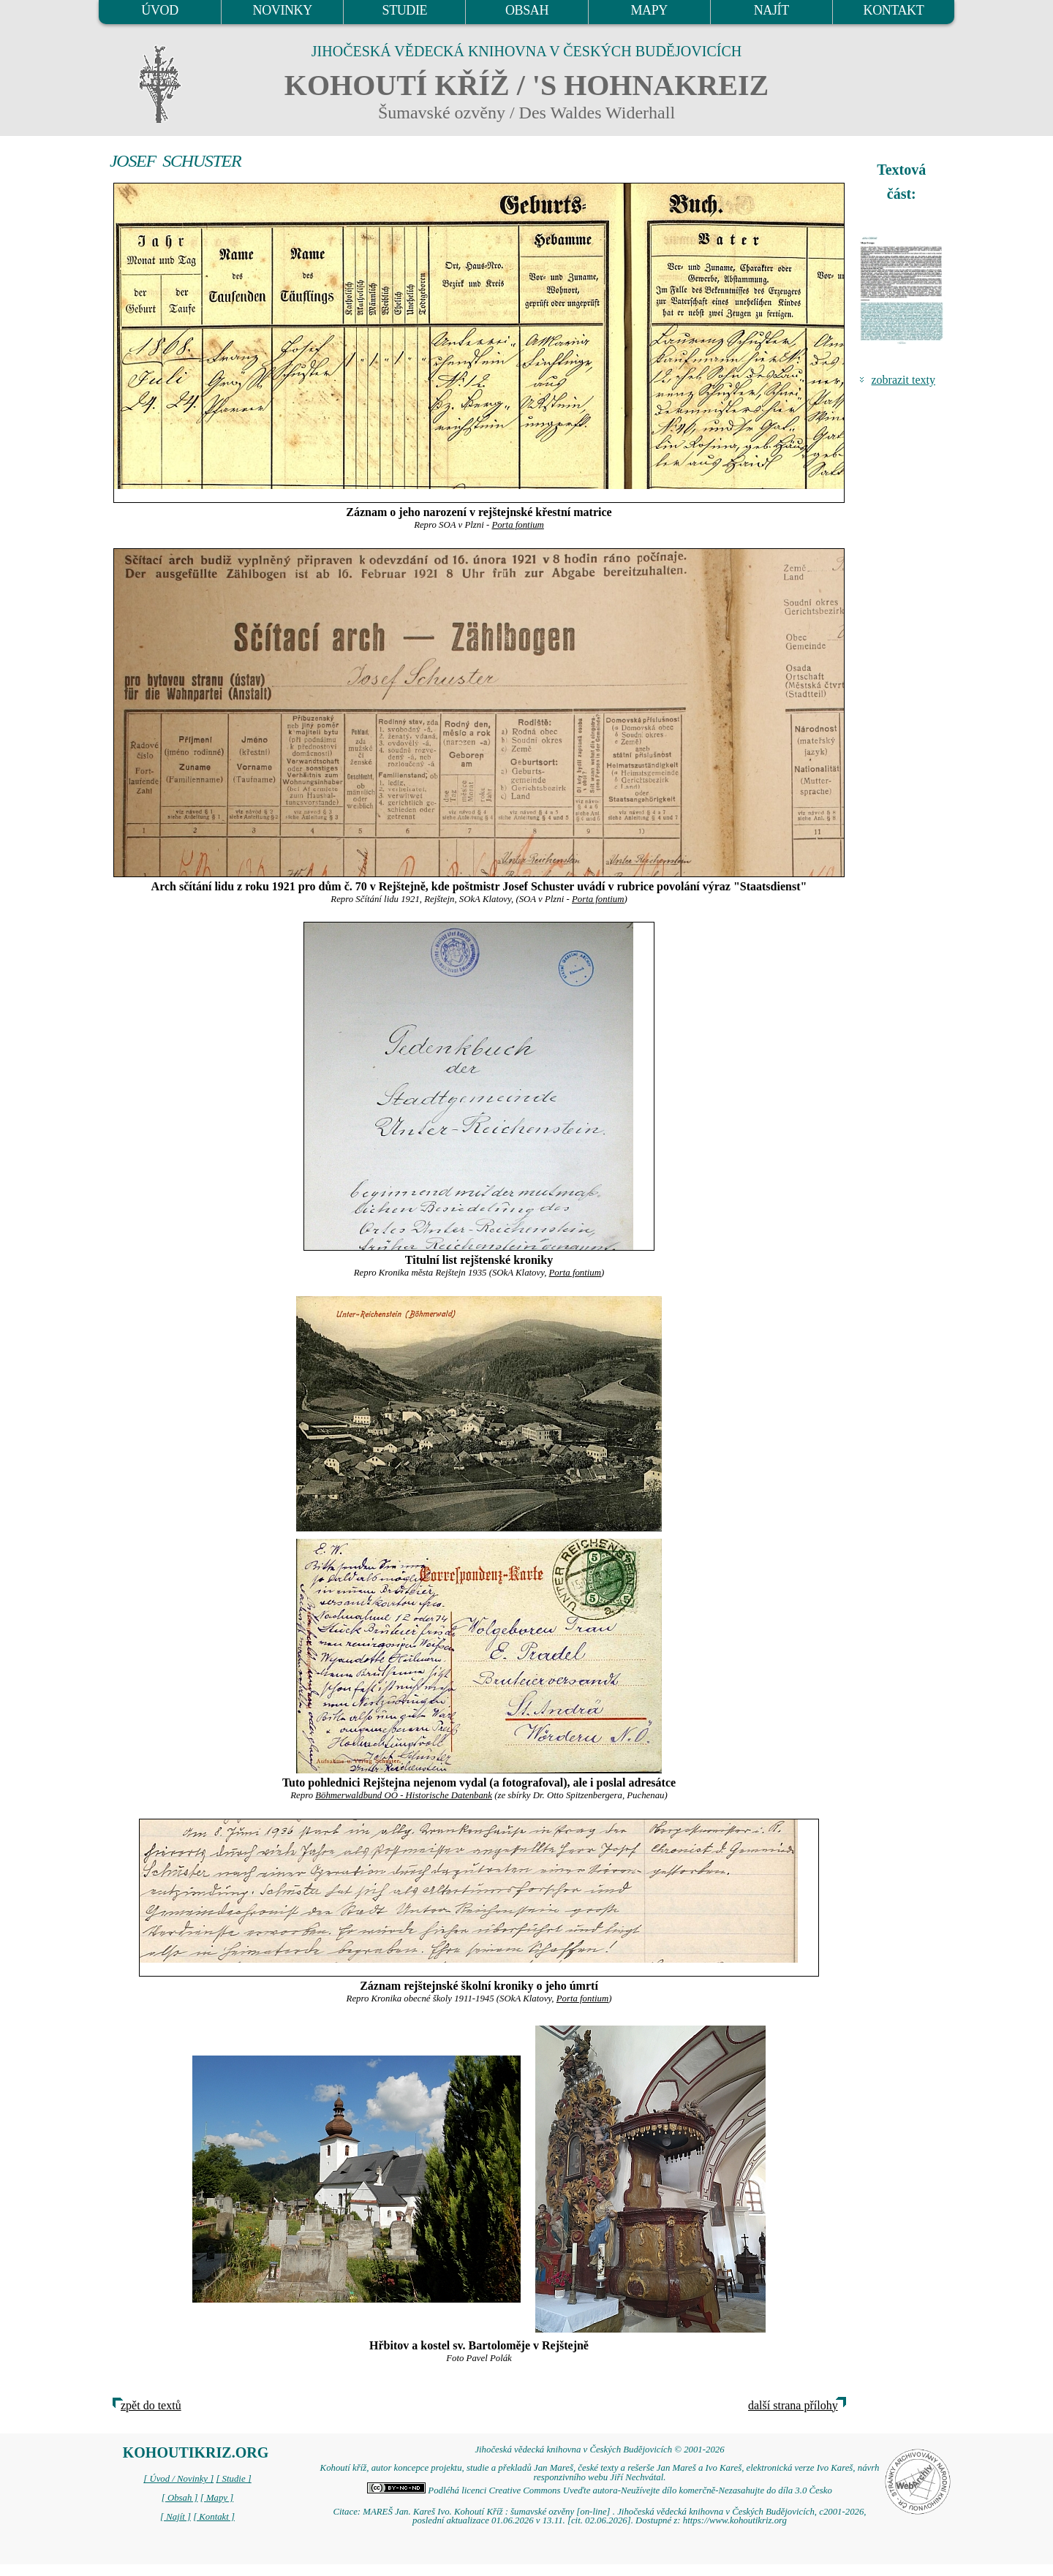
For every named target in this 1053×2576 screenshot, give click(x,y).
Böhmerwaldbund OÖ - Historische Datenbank (403, 1795)
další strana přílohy (793, 2405)
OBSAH (526, 10)
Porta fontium (517, 525)
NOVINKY (282, 10)
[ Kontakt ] (214, 2517)
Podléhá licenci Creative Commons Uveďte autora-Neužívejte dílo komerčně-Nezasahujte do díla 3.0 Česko (599, 2490)
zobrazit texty (903, 380)
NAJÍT (771, 10)
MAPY (648, 10)
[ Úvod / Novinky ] (178, 2479)
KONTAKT (894, 10)
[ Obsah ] (180, 2498)
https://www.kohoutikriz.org (735, 2520)
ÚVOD (159, 10)
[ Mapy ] (217, 2498)
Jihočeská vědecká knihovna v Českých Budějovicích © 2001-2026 (599, 2449)
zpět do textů (151, 2405)
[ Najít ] (175, 2517)
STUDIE (405, 10)
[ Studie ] (233, 2479)
